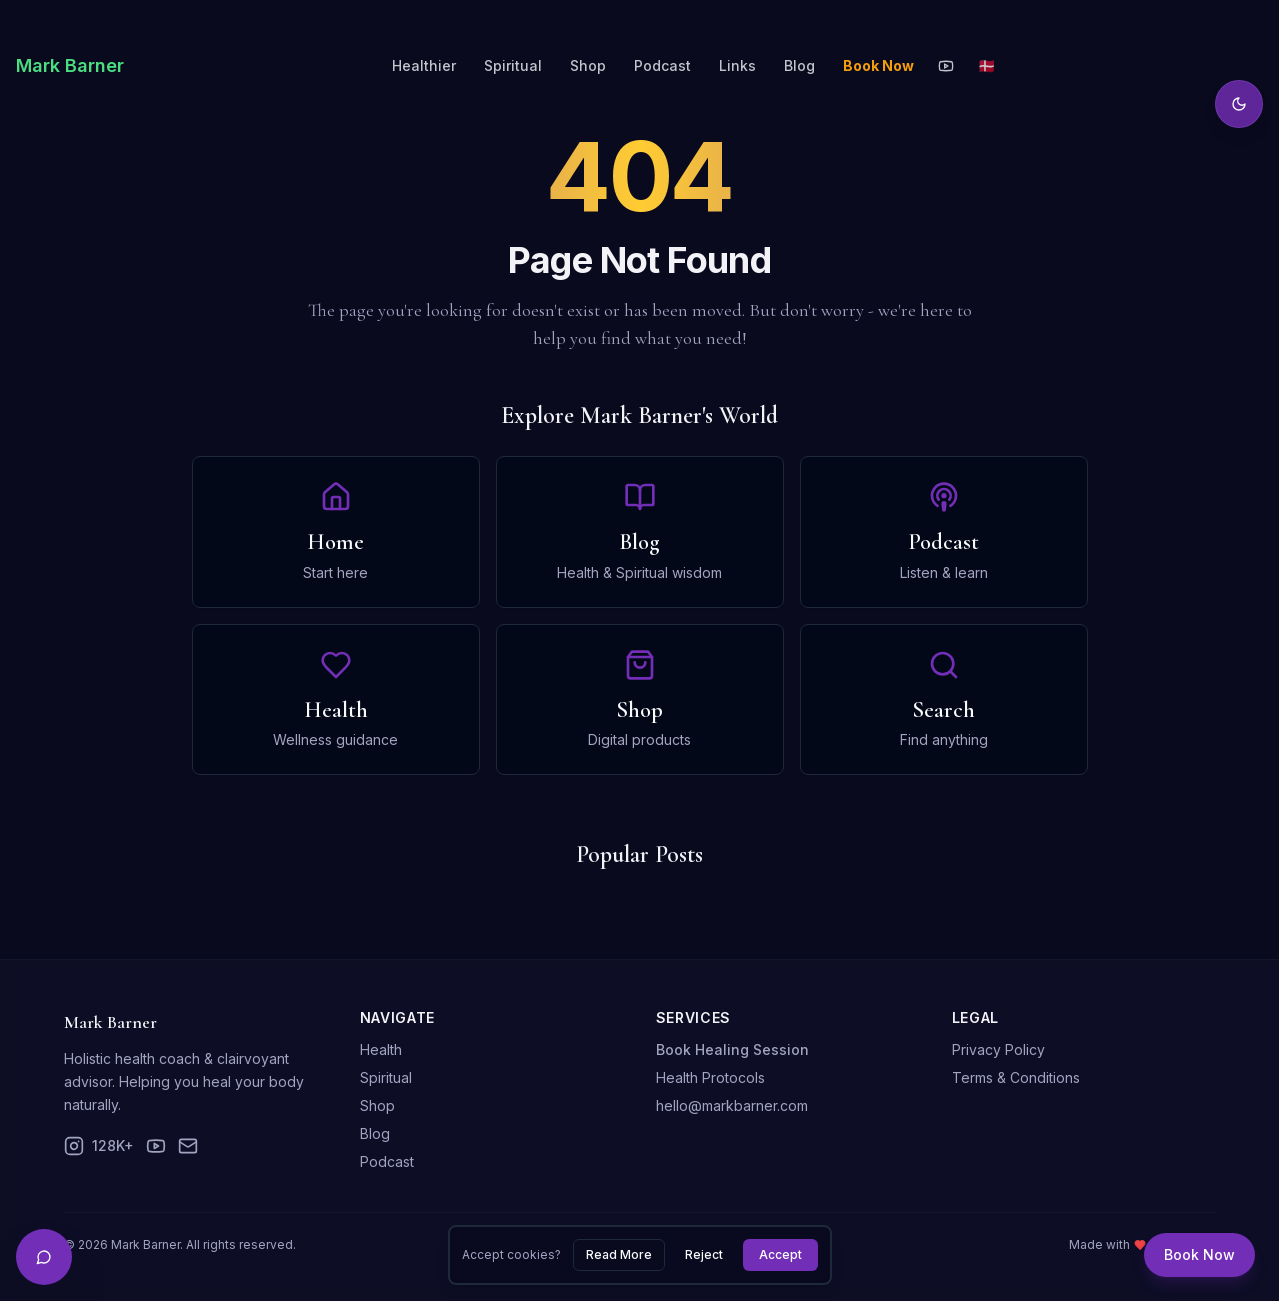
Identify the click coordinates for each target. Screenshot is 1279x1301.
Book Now (878, 65)
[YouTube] (946, 66)
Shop (588, 65)
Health (381, 1049)
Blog (799, 65)
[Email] (188, 1146)
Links (737, 65)
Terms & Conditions (1016, 1077)
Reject (704, 1254)
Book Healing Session (732, 1049)
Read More (619, 1254)
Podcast (662, 65)
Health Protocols (710, 1077)
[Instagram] (99, 1146)
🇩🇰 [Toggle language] (986, 65)
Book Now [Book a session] (1199, 1254)
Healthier (424, 65)
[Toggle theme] (1239, 104)
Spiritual (513, 65)
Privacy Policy (998, 1049)
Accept (780, 1254)
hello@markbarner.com (732, 1105)
